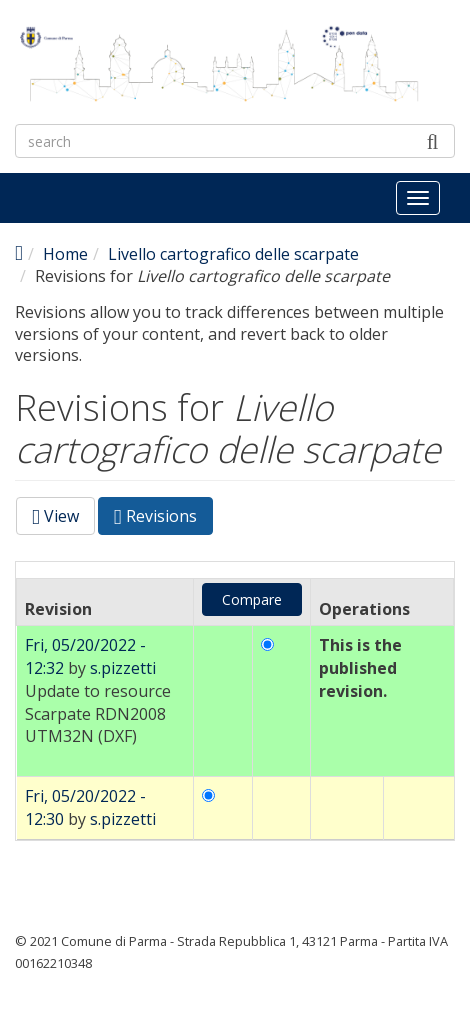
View (55, 516)
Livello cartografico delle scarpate (233, 254)
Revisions (163, 519)
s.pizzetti (123, 668)
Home (65, 254)
